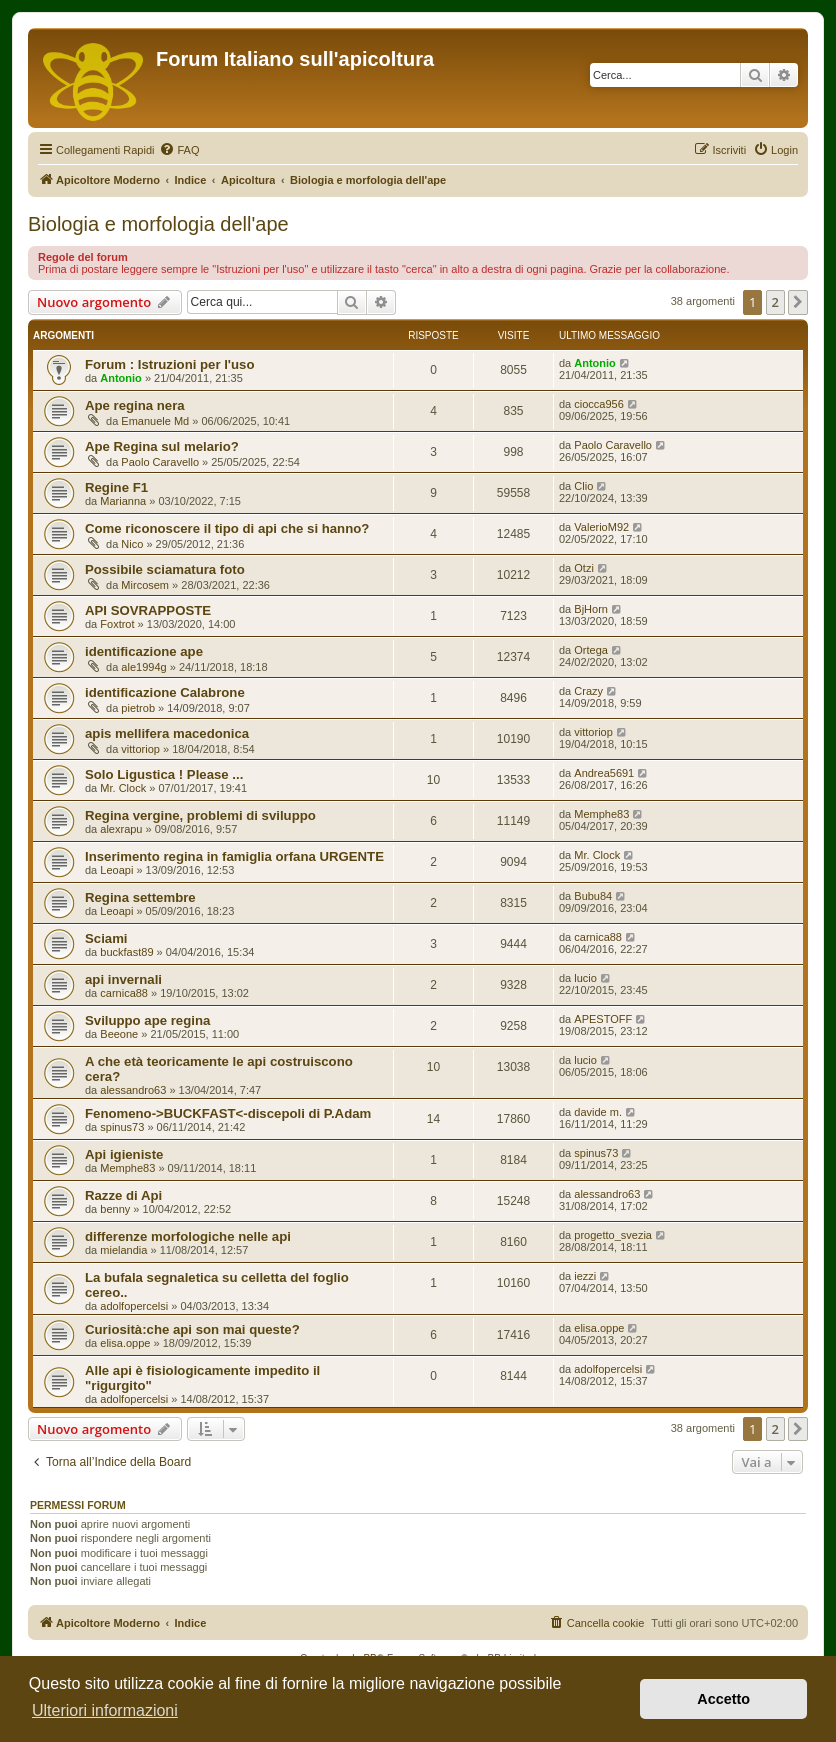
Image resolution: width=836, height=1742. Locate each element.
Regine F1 (116, 487)
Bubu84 (593, 896)
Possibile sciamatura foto (165, 569)
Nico (132, 544)
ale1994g (143, 667)
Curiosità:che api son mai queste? (192, 1329)
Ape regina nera (135, 405)
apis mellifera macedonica (167, 733)
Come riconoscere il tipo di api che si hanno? (227, 528)
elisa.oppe (125, 1343)
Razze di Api (123, 1195)
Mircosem (145, 585)
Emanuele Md (155, 421)
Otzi (584, 568)
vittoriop (140, 749)
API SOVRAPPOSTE (148, 610)
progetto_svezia (613, 1235)
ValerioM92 (601, 527)
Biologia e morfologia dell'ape (158, 224)
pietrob (138, 708)
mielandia (123, 1250)
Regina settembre (140, 897)
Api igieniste (124, 1154)
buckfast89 (126, 952)
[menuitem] (179, 150)
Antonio (121, 378)
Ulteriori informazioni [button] (105, 1710)
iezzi (585, 1276)
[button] (798, 302)
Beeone (119, 1034)
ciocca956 (599, 404)
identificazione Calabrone (165, 692)
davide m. (598, 1112)
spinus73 (122, 1127)
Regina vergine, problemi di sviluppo (200, 815)
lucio (585, 978)
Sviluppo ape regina (147, 1020)
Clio (583, 486)
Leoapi (116, 870)
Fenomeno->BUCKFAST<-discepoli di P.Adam (228, 1113)
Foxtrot (117, 624)
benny (115, 1209)
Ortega (591, 650)
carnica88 (598, 937)
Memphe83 (601, 814)
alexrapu (121, 829)
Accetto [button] (723, 1699)
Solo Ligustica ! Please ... (164, 774)
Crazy (588, 691)
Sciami (106, 938)
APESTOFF (603, 1019)
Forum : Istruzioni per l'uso (169, 364)
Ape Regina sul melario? (162, 446)
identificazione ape (144, 651)
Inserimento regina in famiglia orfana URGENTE (234, 856)
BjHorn (591, 609)
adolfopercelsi (134, 1306)
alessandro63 (133, 1090)
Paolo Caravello (160, 462)
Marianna (123, 501)
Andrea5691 (604, 773)
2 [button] (775, 302)
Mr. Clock (123, 788)
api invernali (123, 979)
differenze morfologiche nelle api (188, 1236)
